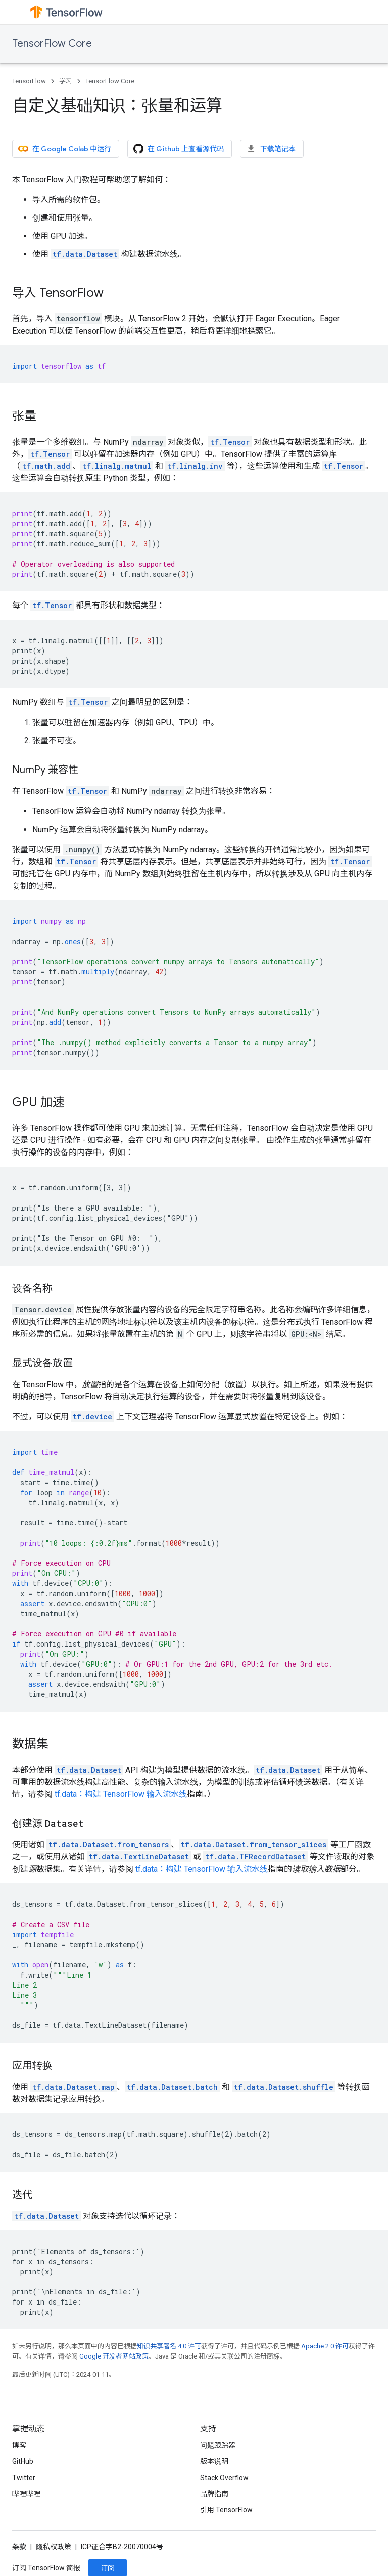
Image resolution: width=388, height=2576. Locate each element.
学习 (65, 81)
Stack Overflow (224, 2478)
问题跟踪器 (217, 2445)
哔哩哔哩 (26, 2494)
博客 (19, 2445)
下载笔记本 (271, 149)
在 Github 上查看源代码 (178, 149)
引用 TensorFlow (226, 2510)
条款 (19, 2547)
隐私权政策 (53, 2547)
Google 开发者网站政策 (114, 2356)
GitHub (22, 2461)
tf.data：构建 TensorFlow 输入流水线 (121, 1794)
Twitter (23, 2478)
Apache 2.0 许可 (325, 2346)
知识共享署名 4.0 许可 (169, 2346)
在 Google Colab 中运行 (64, 149)
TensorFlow (29, 81)
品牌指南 (214, 2494)
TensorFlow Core (52, 43)
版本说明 (214, 2461)
